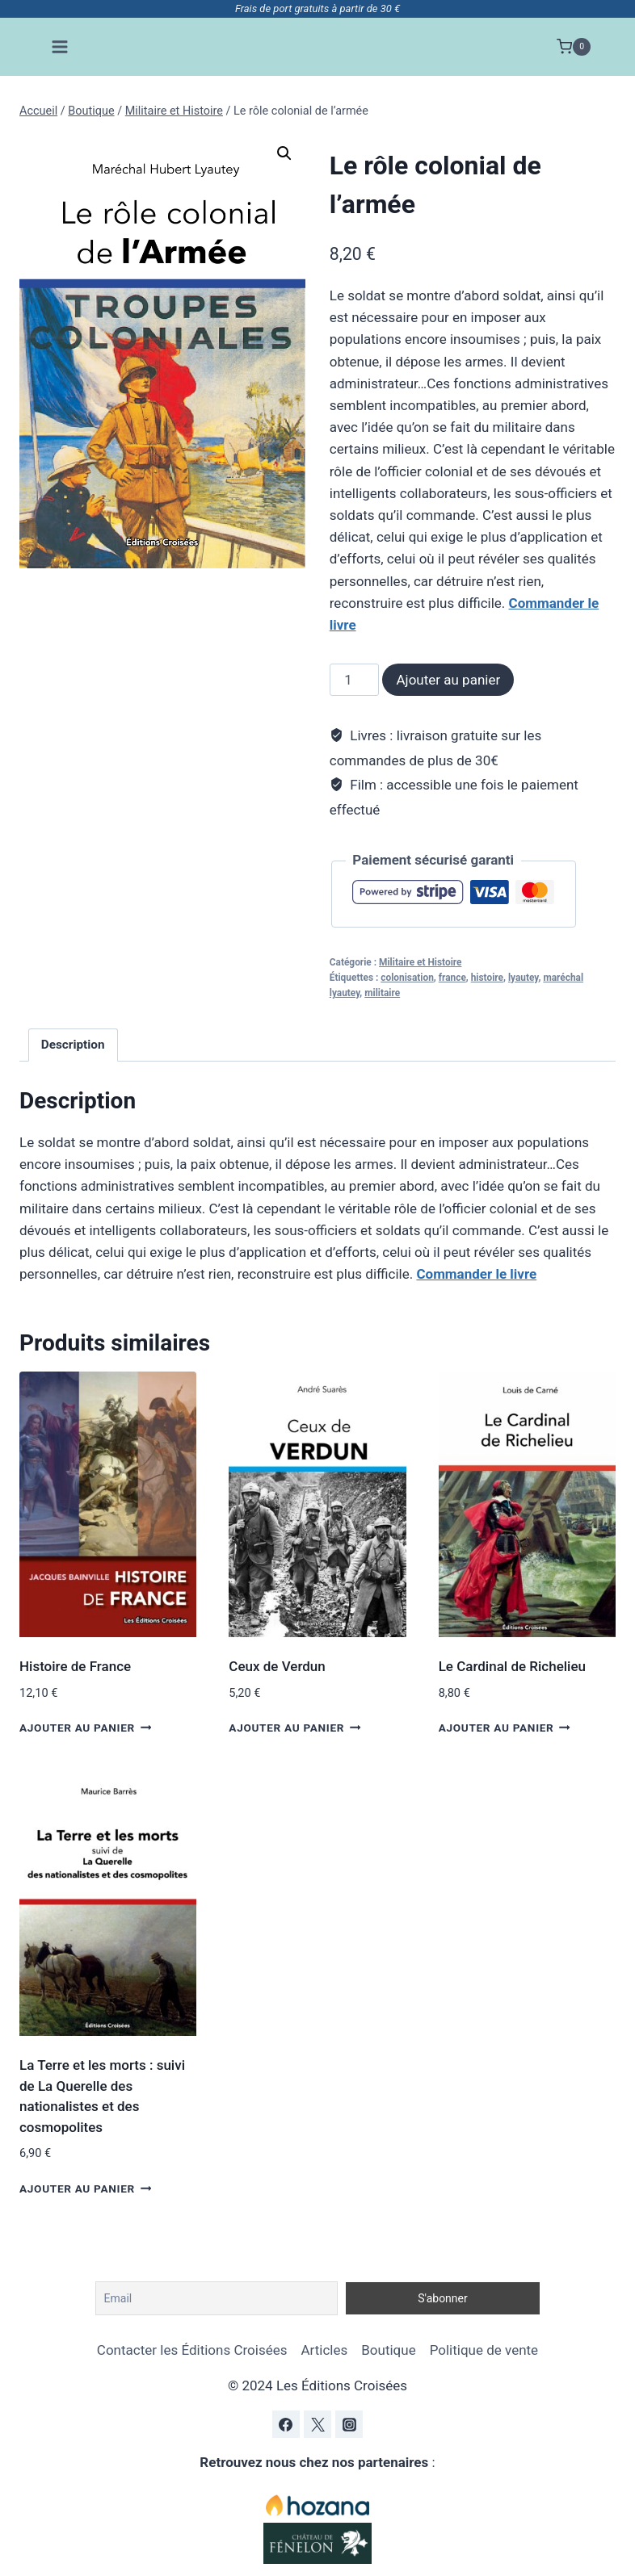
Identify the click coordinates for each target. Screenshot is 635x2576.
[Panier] (574, 47)
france (452, 977)
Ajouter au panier (448, 680)
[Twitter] (317, 2424)
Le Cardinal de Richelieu (512, 1666)
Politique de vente (484, 2350)
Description (73, 1044)
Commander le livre (476, 1274)
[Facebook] (286, 2424)
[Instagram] (349, 2424)
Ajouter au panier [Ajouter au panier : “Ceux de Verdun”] (294, 1727)
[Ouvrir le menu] (60, 46)
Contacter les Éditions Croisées (192, 2350)
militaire (382, 993)
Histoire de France (75, 1666)
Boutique (388, 2350)
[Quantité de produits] (355, 680)
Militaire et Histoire (420, 962)
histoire (487, 977)
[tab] (73, 1045)
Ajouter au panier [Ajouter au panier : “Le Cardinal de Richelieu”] (504, 1727)
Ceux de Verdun (277, 1666)
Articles (324, 2350)
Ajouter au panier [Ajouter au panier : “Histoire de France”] (85, 1727)
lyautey (523, 977)
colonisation (407, 977)
